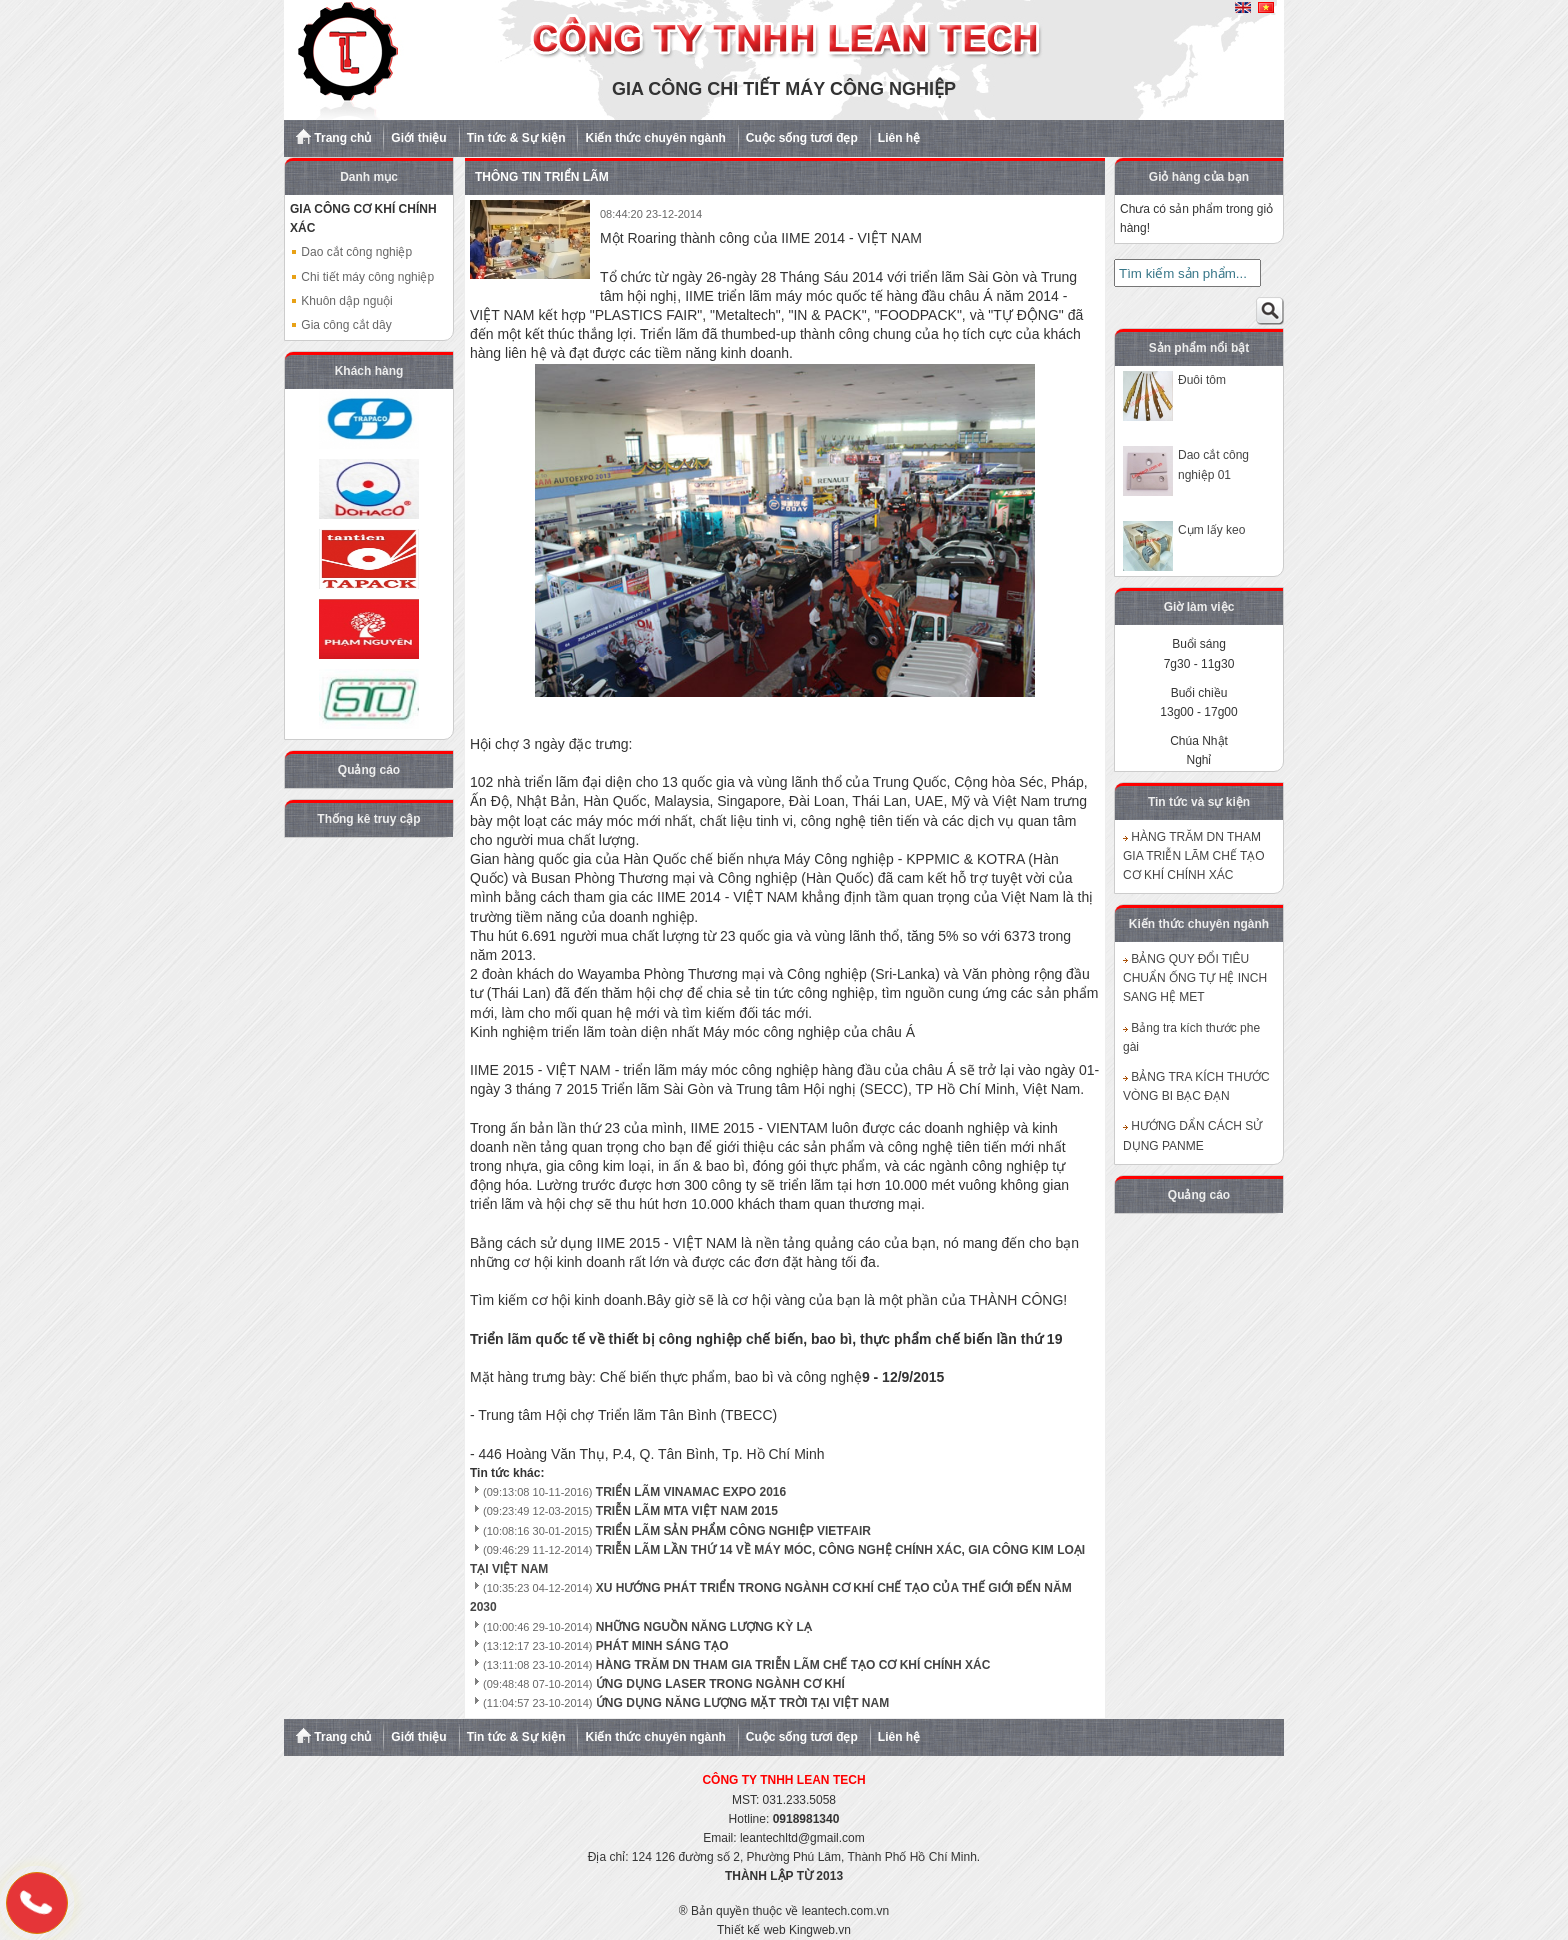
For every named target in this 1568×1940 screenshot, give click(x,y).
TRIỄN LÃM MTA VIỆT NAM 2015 (687, 1511)
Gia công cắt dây (341, 325)
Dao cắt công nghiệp (351, 252)
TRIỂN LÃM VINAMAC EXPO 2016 (691, 1492)
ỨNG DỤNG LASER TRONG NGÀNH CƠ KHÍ (720, 1684)
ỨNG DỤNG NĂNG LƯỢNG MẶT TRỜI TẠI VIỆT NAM (742, 1703)
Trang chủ (333, 137)
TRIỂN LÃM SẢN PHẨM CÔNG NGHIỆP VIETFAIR (733, 1531)
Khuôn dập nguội (341, 301)
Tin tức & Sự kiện (516, 138)
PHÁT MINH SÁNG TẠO (662, 1646)
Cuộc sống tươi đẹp (802, 138)
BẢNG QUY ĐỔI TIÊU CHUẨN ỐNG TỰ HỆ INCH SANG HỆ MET (1195, 978)
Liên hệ (899, 138)
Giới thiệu (418, 138)
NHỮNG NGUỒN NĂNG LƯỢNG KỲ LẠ (704, 1627)
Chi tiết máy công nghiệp (362, 277)
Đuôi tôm (1202, 380)
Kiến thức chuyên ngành (655, 138)
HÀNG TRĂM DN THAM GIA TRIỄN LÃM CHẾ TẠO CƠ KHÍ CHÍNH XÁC (793, 1665)
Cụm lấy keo (1211, 530)
